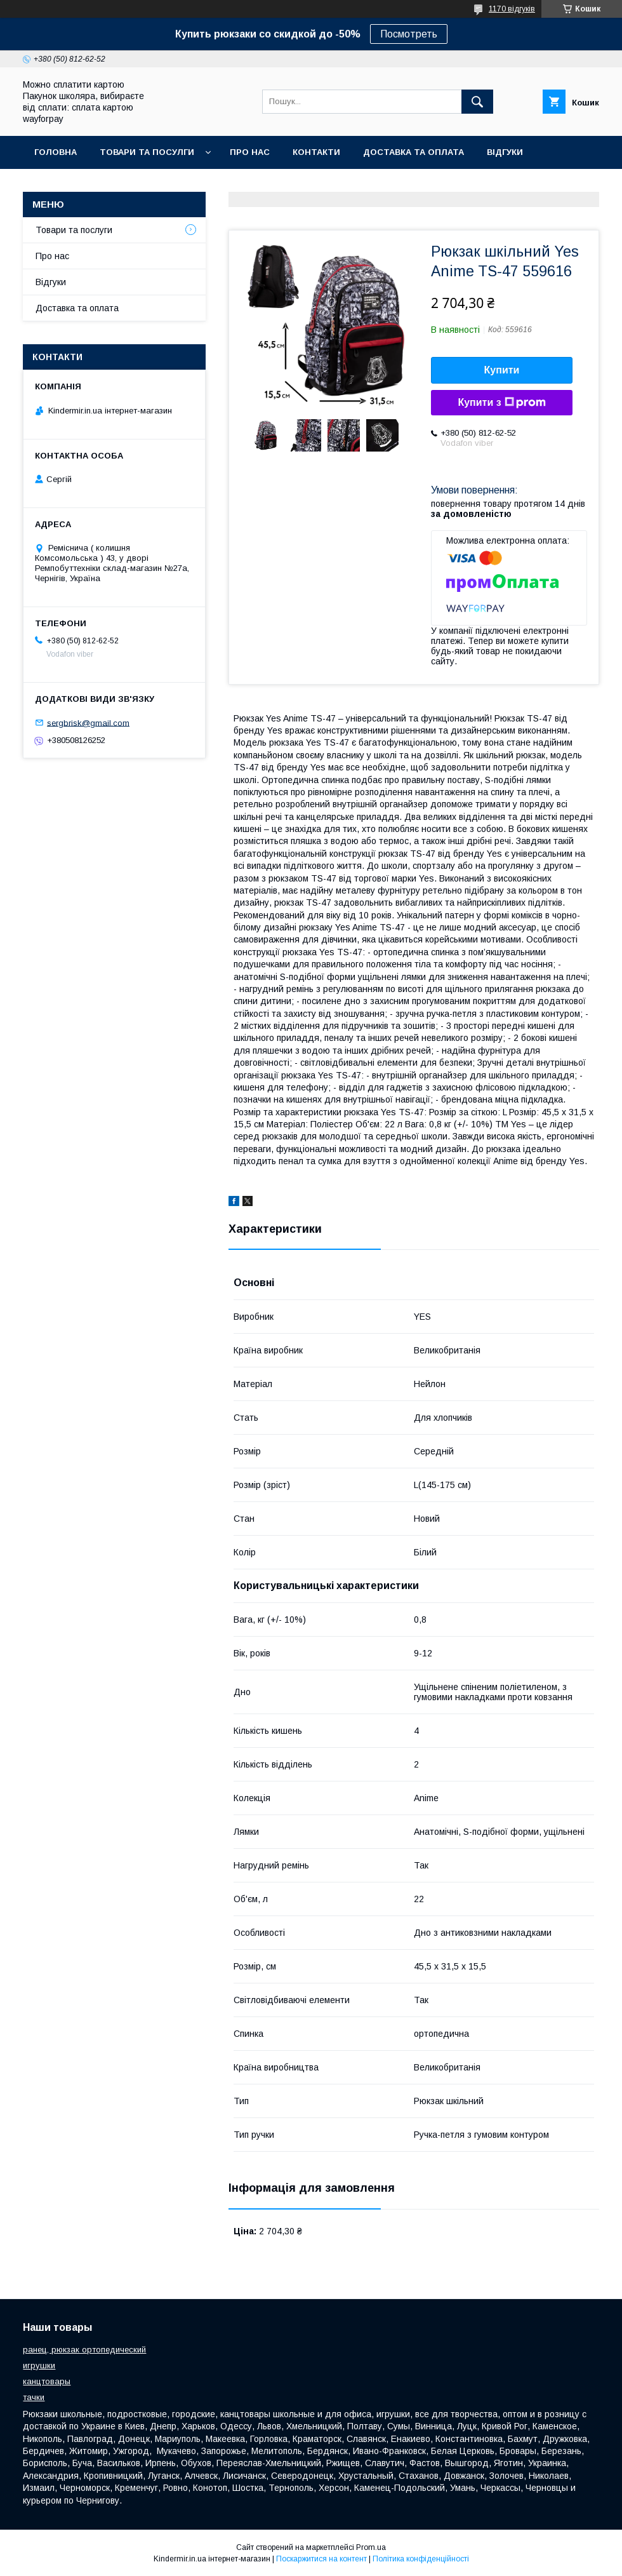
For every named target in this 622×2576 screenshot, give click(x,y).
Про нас (250, 152)
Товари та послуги (74, 230)
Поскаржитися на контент (321, 2558)
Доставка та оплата (413, 152)
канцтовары (46, 2381)
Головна (55, 152)
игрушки (39, 2365)
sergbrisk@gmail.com (88, 722)
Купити (502, 370)
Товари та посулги (147, 152)
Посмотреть (408, 34)
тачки (33, 2397)
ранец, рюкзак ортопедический (84, 2349)
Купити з (501, 402)
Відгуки (505, 152)
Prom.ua (371, 2547)
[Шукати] (477, 102)
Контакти (316, 152)
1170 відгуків (512, 8)
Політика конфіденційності (421, 2558)
